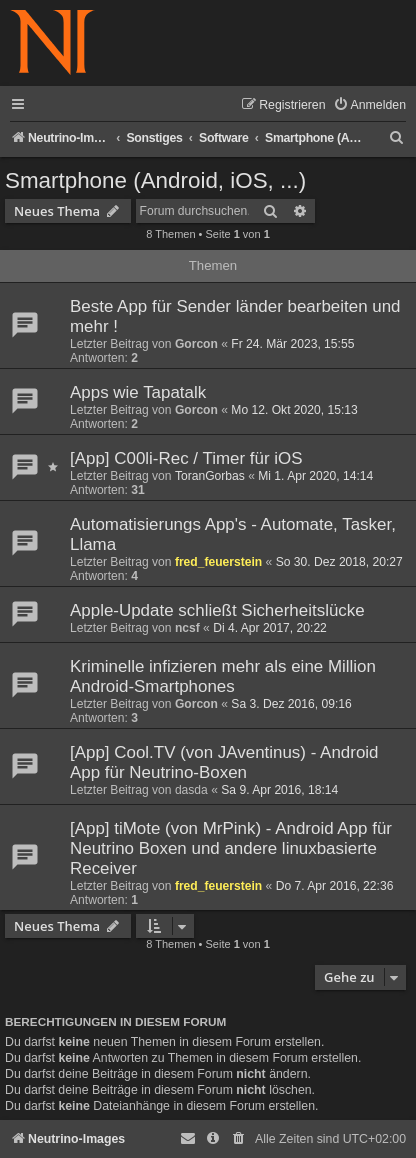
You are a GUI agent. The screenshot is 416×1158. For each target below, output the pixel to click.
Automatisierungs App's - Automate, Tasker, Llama (233, 534)
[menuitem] (369, 105)
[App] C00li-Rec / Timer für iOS (186, 458)
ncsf (187, 628)
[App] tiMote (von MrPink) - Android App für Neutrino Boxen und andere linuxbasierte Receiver (231, 848)
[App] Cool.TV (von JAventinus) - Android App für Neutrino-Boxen (224, 762)
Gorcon (196, 344)
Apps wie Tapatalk (138, 392)
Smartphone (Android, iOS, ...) (155, 180)
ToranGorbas (210, 476)
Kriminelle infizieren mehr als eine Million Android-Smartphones (223, 676)
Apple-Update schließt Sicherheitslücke (217, 610)
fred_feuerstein (218, 562)
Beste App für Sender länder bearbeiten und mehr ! (235, 316)
